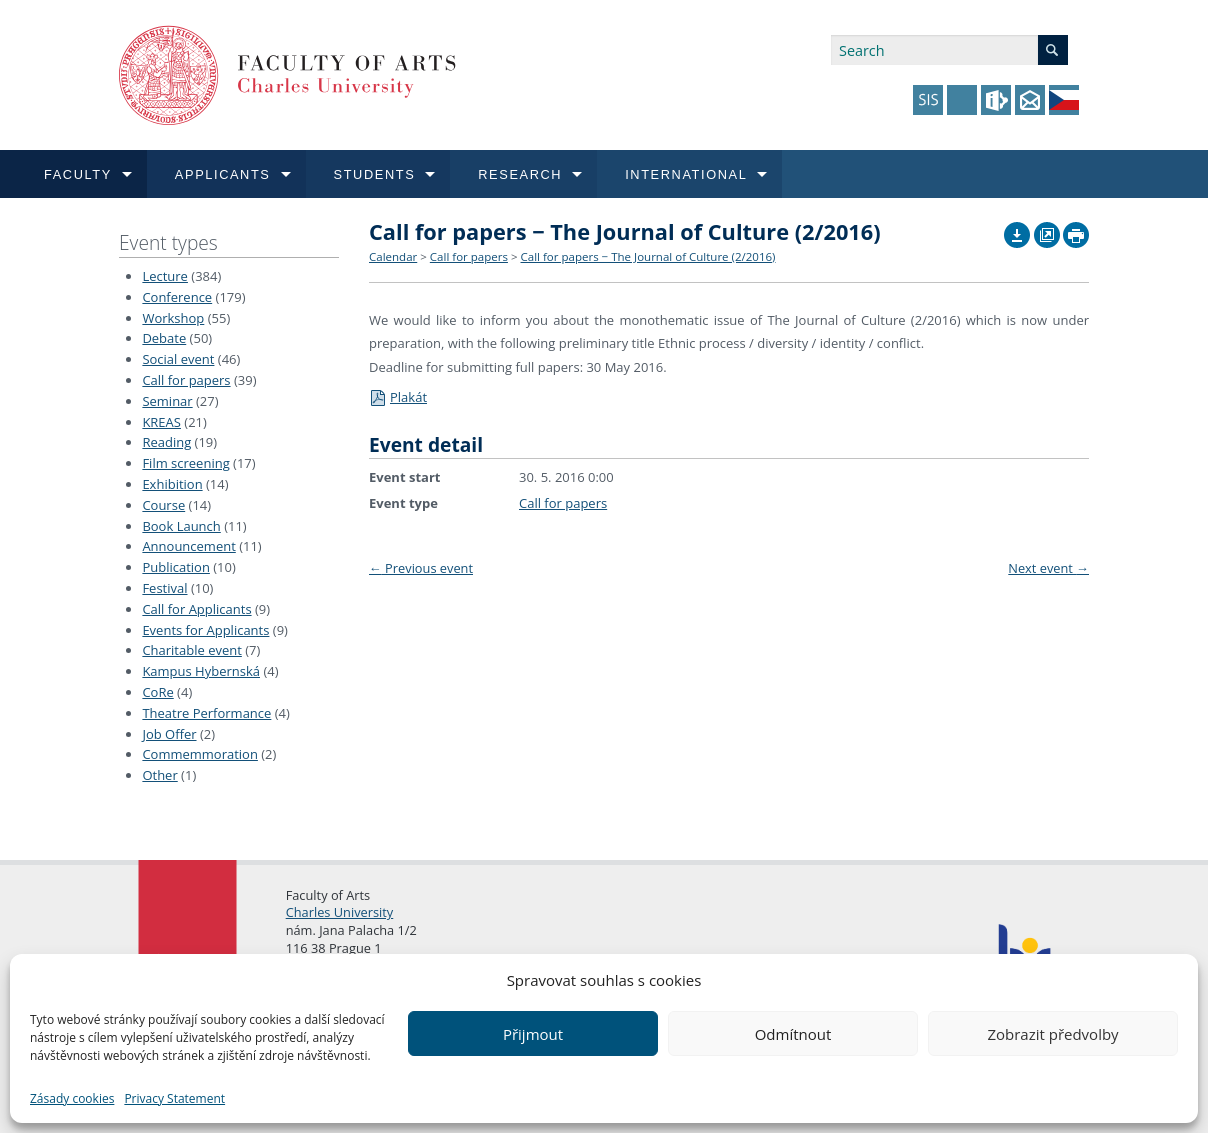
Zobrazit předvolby (1052, 1034)
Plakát (398, 397)
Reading (166, 442)
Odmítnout (793, 1034)
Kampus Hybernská (201, 671)
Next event (1048, 568)
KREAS (161, 422)
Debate (164, 338)
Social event (178, 359)
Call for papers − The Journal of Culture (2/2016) (648, 256)
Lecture (165, 276)
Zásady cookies (72, 1098)
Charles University (340, 912)
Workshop (173, 318)
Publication (175, 567)
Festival (164, 588)
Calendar (393, 256)
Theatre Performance (206, 713)
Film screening (185, 463)
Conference (177, 297)
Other (159, 775)
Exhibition (172, 484)
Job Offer (169, 734)
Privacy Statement (174, 1098)
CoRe (157, 692)
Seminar (167, 401)
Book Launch (181, 526)
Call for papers (186, 380)
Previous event (421, 568)
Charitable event (191, 650)
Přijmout (533, 1034)
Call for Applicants (196, 609)
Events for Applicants (205, 630)
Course (163, 505)
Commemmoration (200, 754)
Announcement (188, 546)
